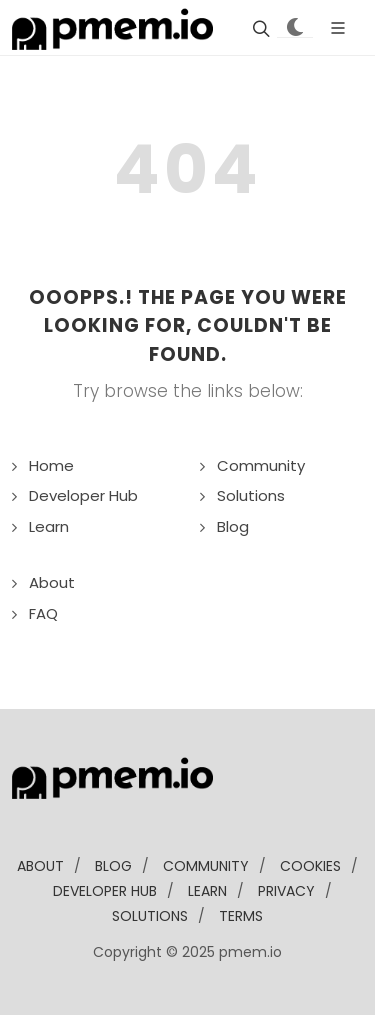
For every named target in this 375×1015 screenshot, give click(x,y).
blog (113, 866)
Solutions (251, 495)
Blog (233, 526)
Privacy (286, 891)
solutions (150, 916)
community (206, 866)
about (40, 866)
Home (51, 465)
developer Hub (105, 891)
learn (207, 891)
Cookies (310, 866)
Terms (241, 916)
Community (261, 465)
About (52, 582)
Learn (49, 526)
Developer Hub (83, 495)
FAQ (43, 613)
